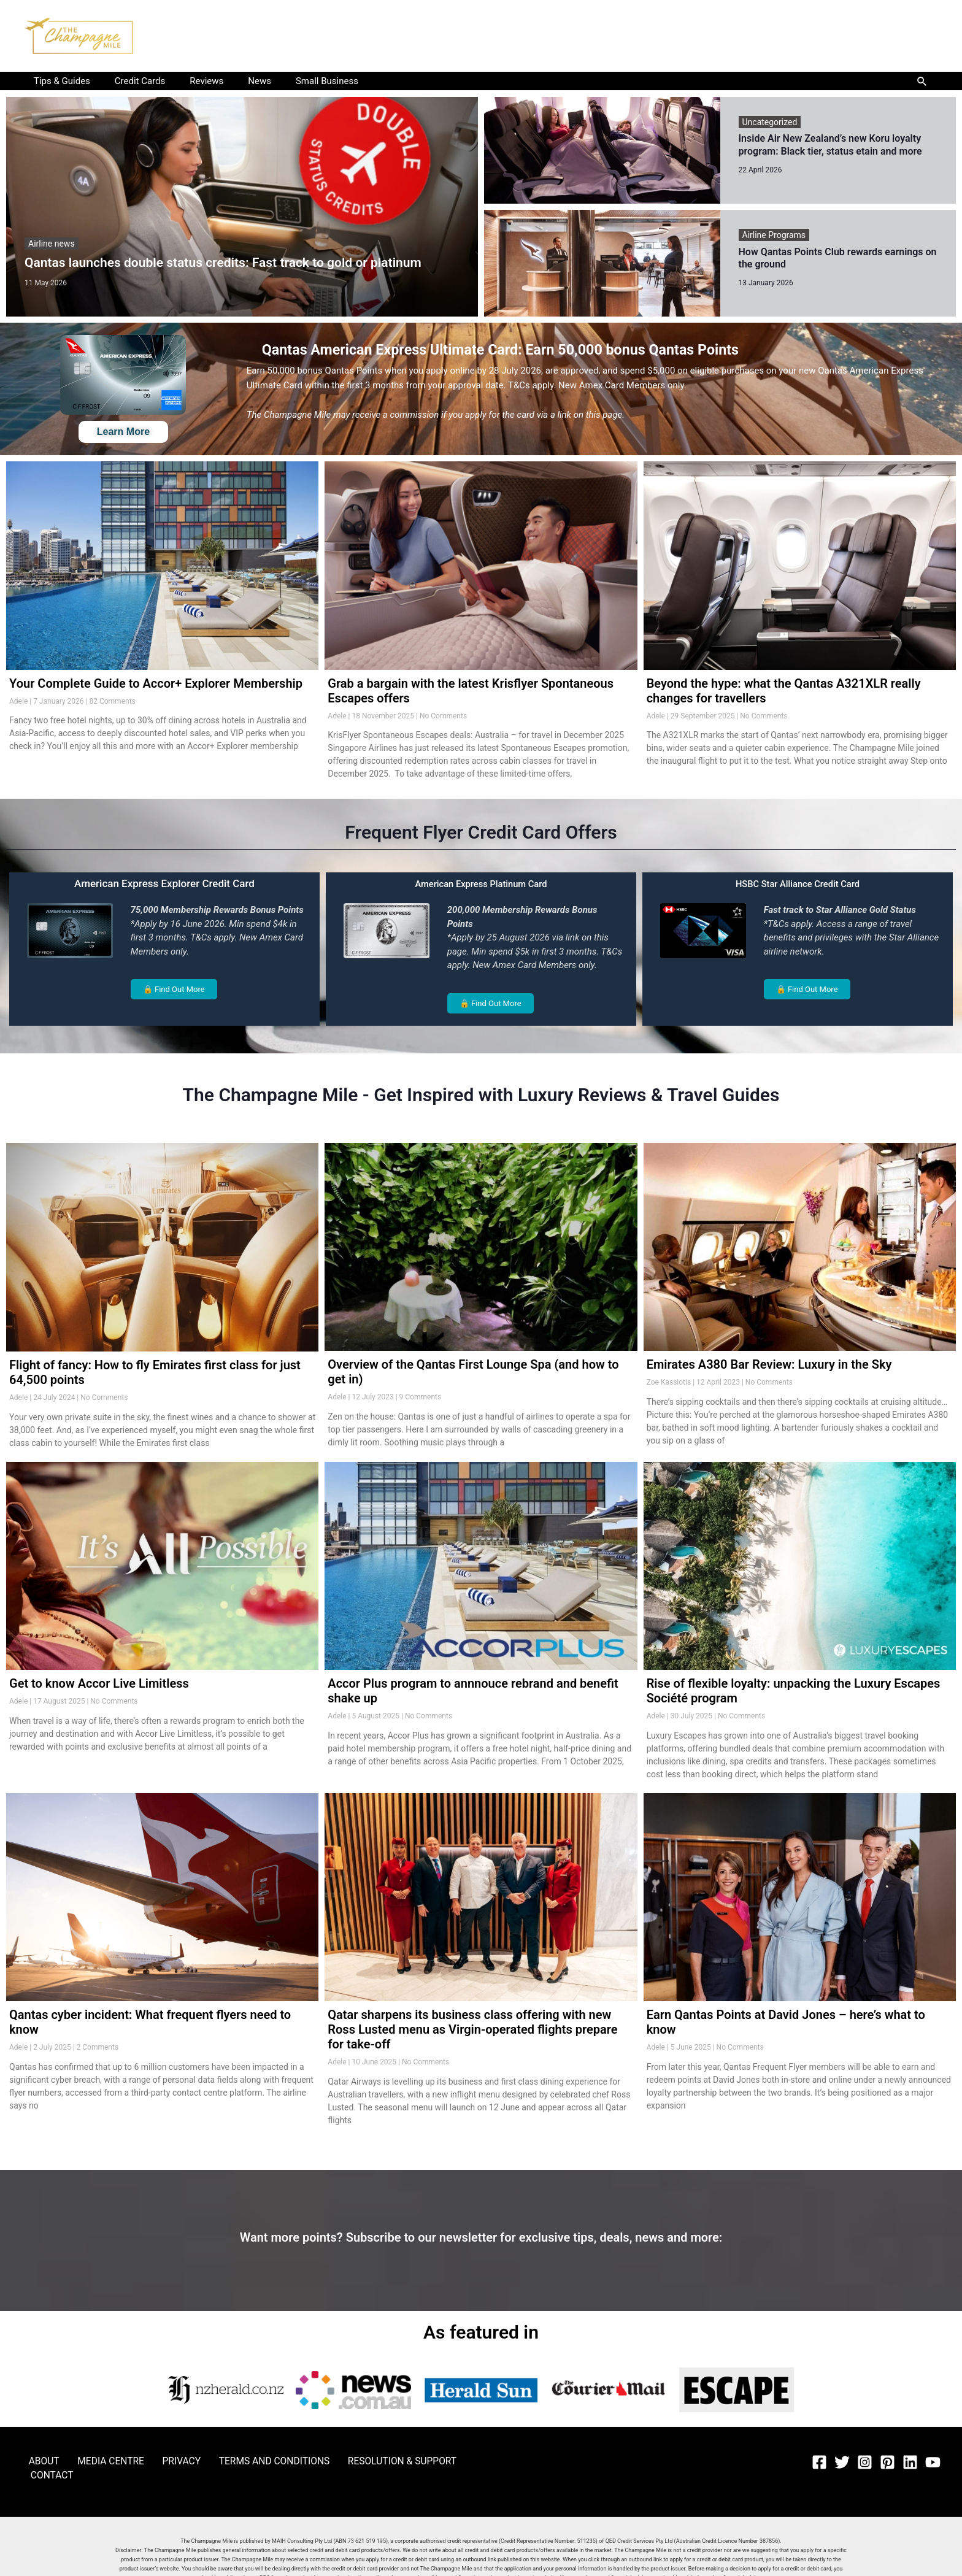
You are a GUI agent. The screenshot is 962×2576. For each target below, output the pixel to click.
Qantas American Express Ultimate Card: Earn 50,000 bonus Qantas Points (518, 348)
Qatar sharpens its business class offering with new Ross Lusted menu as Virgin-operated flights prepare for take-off (472, 2029)
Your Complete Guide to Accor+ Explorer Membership (155, 682)
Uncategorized (770, 122)
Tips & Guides (59, 81)
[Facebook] (819, 2461)
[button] (922, 81)
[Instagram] (864, 2461)
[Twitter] (842, 2461)
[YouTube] (933, 2461)
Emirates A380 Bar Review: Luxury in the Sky (769, 1363)
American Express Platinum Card (480, 883)
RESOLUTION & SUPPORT (348, 2460)
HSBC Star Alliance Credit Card (797, 883)
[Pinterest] (887, 2461)
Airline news (51, 243)
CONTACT (430, 2460)
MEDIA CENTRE (92, 2460)
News (238, 81)
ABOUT (36, 2460)
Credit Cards (131, 81)
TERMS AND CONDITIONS (233, 2460)
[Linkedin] (910, 2461)
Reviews (191, 81)
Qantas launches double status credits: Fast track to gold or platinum (223, 261)
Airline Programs (774, 234)
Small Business (299, 81)
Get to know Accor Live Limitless (99, 1682)
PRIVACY (152, 2460)
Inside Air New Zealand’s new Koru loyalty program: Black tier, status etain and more (830, 145)
